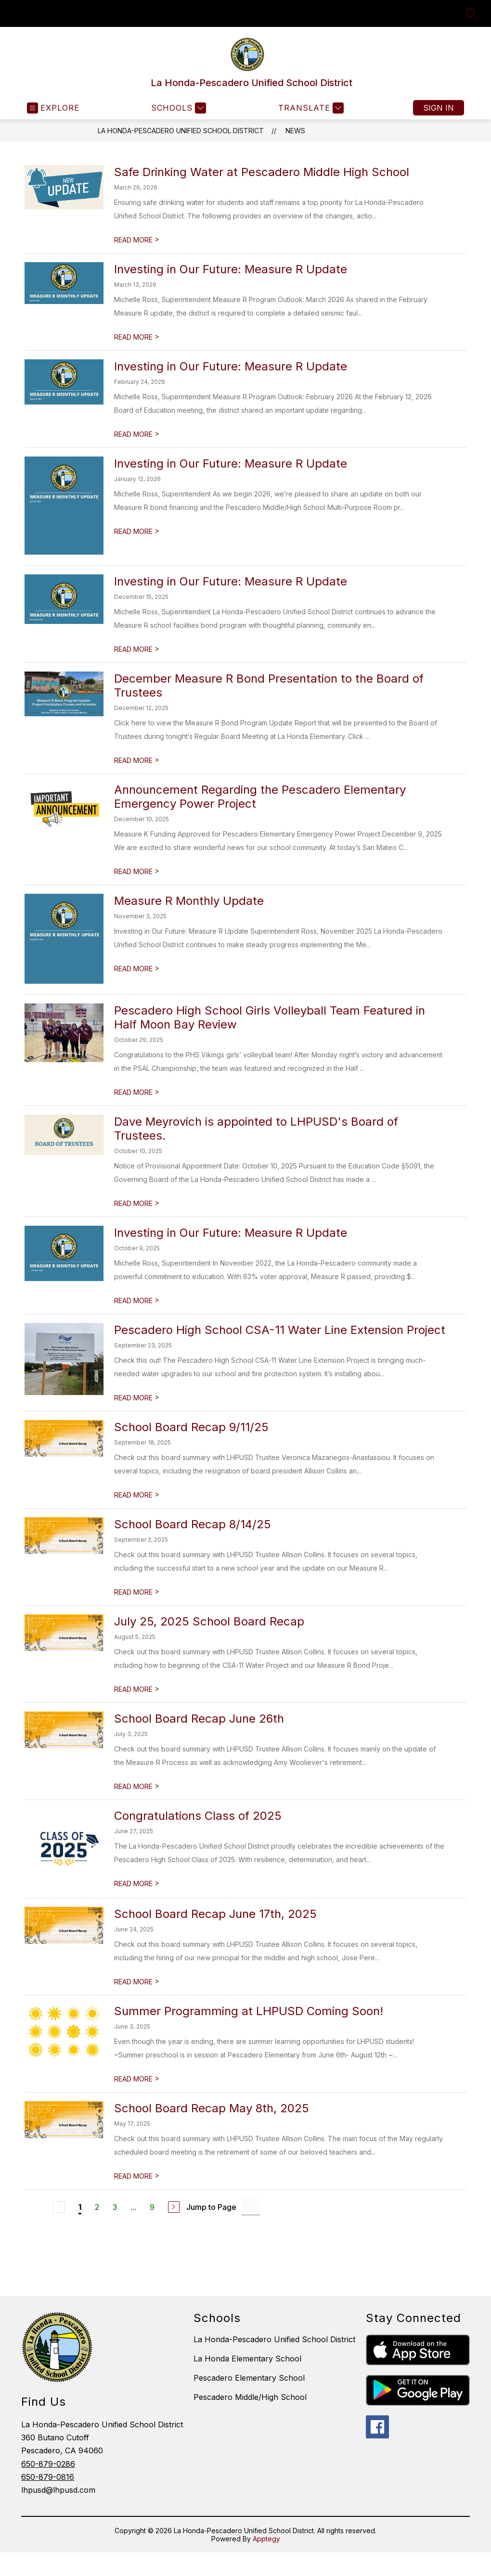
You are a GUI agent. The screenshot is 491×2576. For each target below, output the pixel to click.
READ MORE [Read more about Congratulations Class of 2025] (136, 1883)
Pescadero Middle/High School (250, 2397)
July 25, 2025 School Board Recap (209, 1621)
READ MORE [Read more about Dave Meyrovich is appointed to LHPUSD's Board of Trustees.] (136, 1203)
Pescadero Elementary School (249, 2378)
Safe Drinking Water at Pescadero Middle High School (261, 172)
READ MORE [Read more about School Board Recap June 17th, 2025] (136, 1982)
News (295, 131)
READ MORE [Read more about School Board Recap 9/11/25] (136, 1495)
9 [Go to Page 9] (152, 2207)
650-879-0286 (48, 2464)
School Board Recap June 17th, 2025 (215, 1914)
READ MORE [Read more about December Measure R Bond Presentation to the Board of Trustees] (136, 760)
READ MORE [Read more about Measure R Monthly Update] (136, 968)
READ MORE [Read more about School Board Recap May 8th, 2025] (136, 2176)
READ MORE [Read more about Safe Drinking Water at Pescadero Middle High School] (136, 240)
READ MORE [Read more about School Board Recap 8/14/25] (136, 1592)
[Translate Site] (310, 108)
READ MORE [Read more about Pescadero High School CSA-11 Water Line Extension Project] (136, 1398)
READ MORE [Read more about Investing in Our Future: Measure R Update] (136, 337)
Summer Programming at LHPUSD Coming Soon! (248, 2011)
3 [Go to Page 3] (115, 2207)
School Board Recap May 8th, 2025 (211, 2108)
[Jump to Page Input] (250, 2206)
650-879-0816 (47, 2477)
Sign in (438, 108)
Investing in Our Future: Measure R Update (230, 269)
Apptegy (266, 2539)
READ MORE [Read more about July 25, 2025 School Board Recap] (136, 1689)
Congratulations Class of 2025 (198, 1816)
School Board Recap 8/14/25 (192, 1524)
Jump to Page (211, 2207)
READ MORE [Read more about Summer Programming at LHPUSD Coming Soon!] (136, 2079)
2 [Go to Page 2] (97, 2207)
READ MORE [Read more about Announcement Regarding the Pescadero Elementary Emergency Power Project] (136, 871)
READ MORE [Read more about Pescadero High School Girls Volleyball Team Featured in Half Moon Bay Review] (136, 1092)
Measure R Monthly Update (189, 901)
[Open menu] (53, 108)
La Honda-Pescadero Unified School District (181, 131)
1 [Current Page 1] (79, 2207)
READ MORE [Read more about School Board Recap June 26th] (136, 1786)
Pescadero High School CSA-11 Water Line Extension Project (279, 1330)
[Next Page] (174, 2207)
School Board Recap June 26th (199, 1719)
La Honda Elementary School (247, 2358)
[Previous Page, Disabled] (59, 2207)
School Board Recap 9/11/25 (191, 1427)
